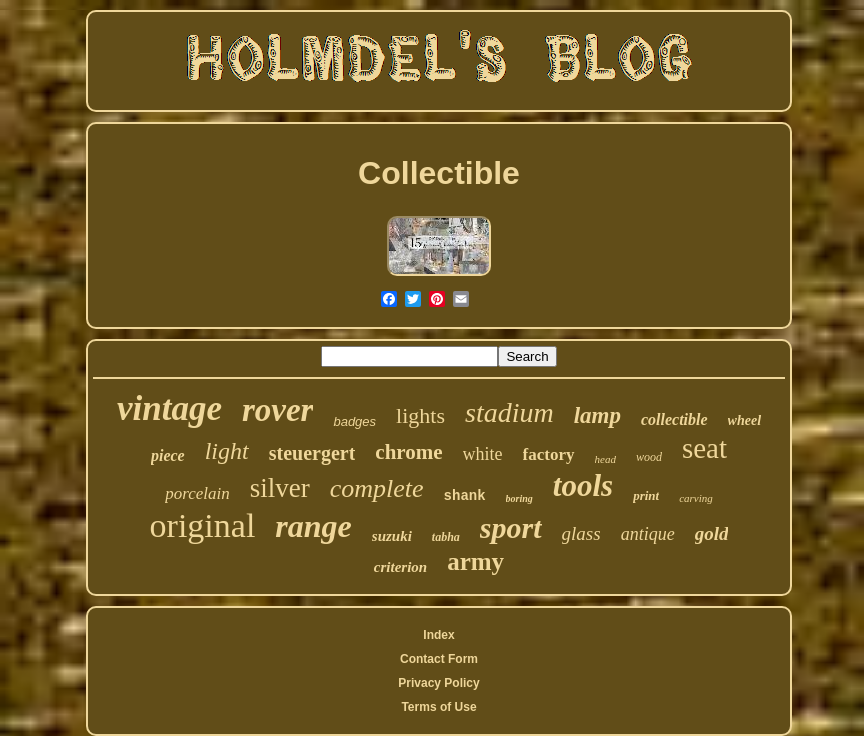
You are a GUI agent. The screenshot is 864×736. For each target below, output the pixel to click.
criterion (400, 567)
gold (712, 533)
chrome (408, 452)
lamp (597, 415)
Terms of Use (438, 707)
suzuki (392, 536)
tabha (446, 537)
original (203, 525)
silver (280, 488)
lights (420, 415)
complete (377, 488)
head (605, 459)
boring (519, 498)
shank (465, 496)
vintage (169, 408)
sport (511, 527)
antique (648, 534)
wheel (744, 420)
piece (168, 455)
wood (649, 457)
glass (581, 533)
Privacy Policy (438, 683)
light (227, 451)
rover (277, 410)
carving (696, 498)
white (483, 454)
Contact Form (439, 659)
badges (354, 421)
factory (549, 454)
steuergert (312, 453)
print (646, 495)
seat (704, 448)
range (313, 526)
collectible (674, 419)
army (475, 561)
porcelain (197, 493)
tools (583, 485)
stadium (509, 412)
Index (438, 635)
